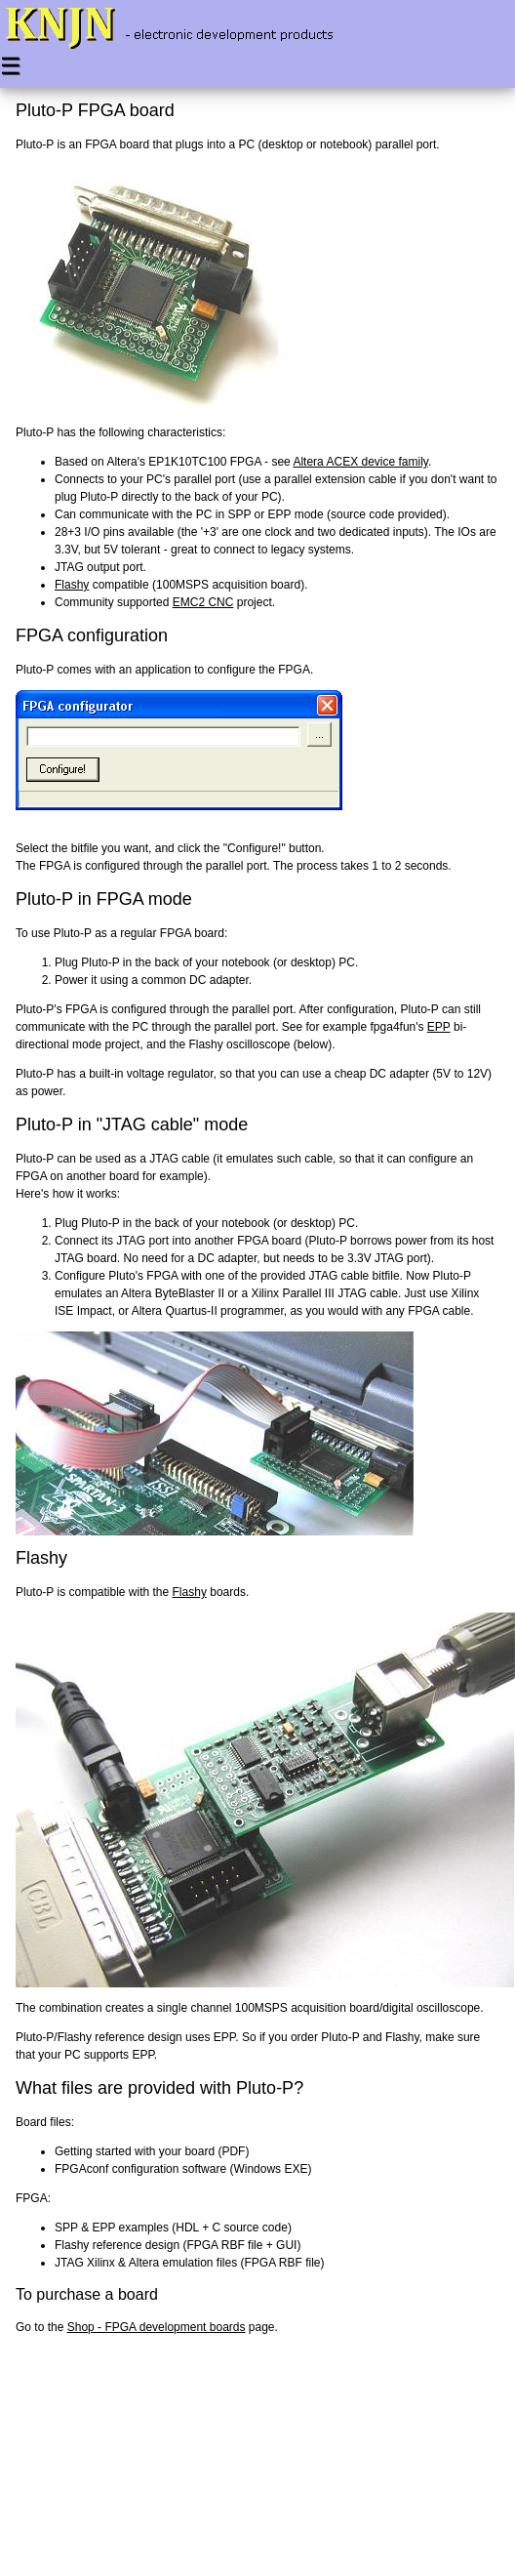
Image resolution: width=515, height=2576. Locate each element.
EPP (439, 1027)
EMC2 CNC (203, 602)
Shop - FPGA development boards (156, 2327)
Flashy (72, 585)
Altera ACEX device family (360, 462)
